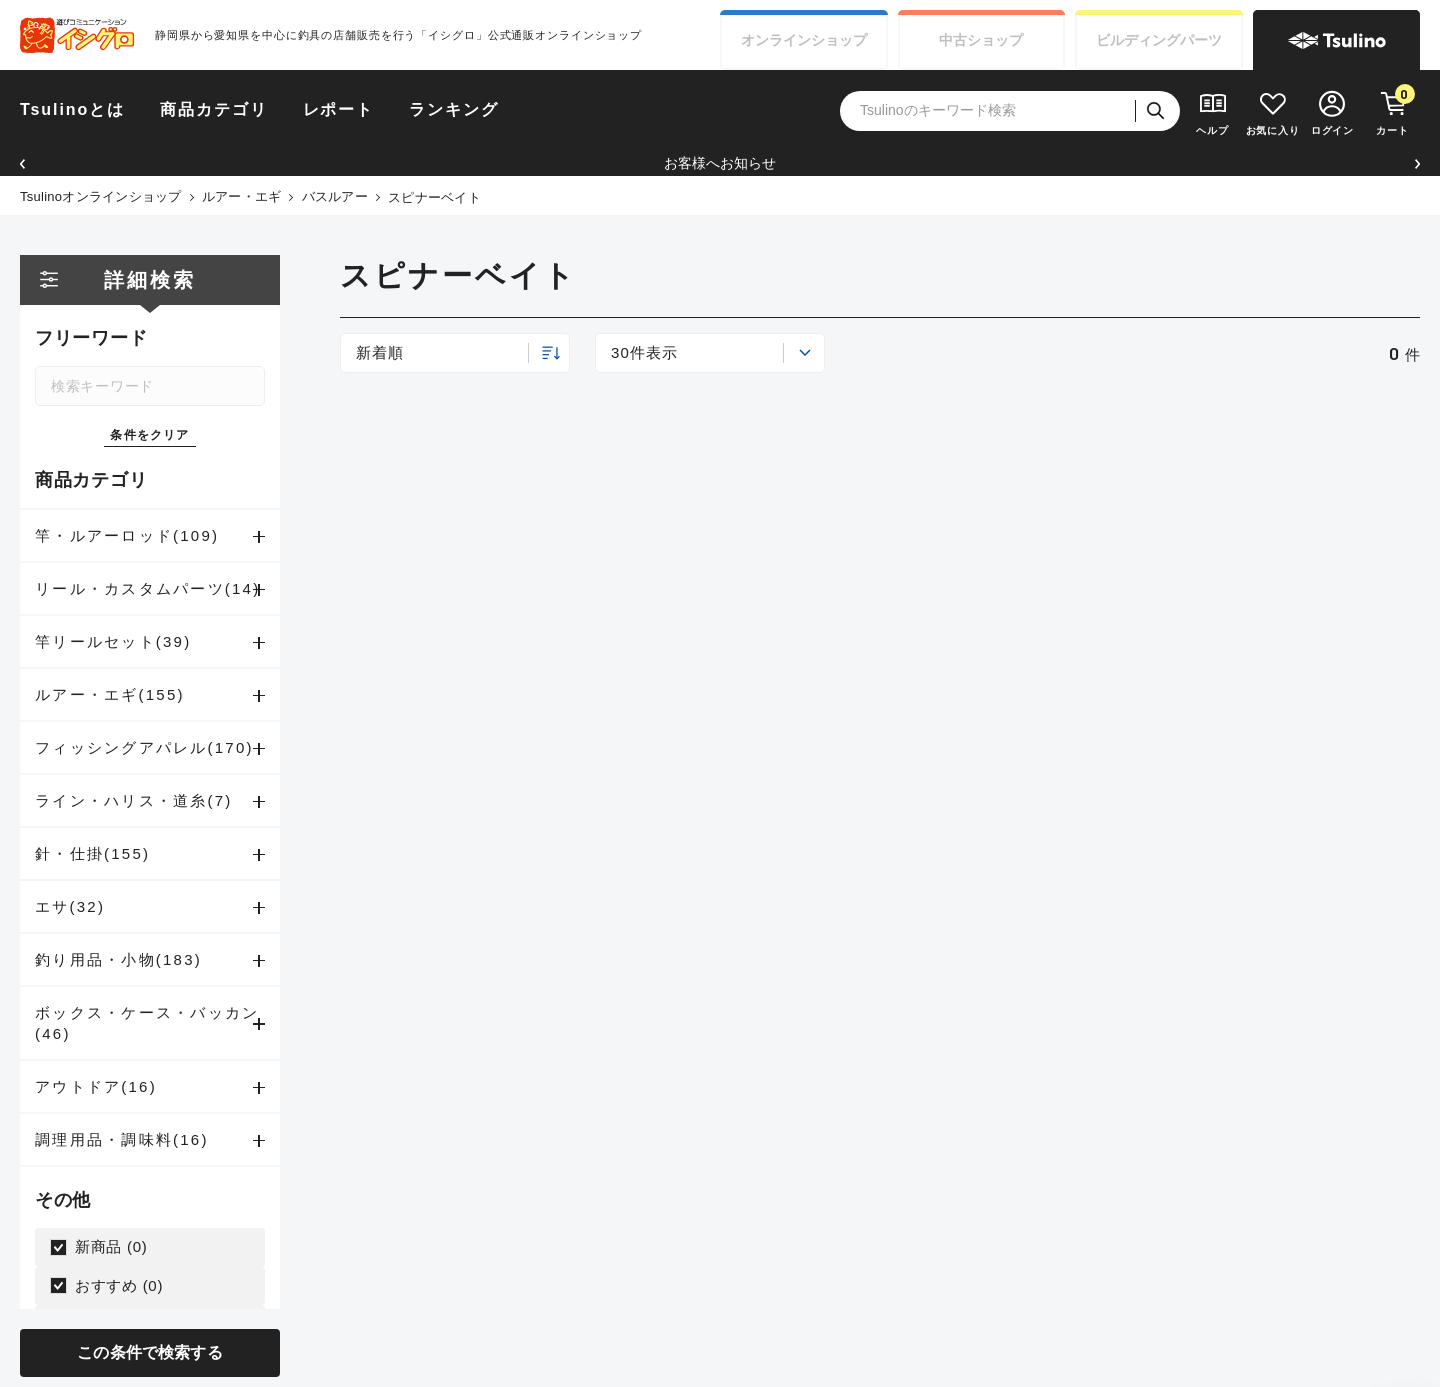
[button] (22, 163)
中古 (981, 40)
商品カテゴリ (214, 109)
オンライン (804, 40)
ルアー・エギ (242, 196)
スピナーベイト (434, 197)
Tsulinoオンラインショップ (101, 196)
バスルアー (335, 196)
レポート (339, 109)
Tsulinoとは (72, 109)
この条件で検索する (149, 1352)
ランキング (454, 109)
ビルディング (1159, 40)
